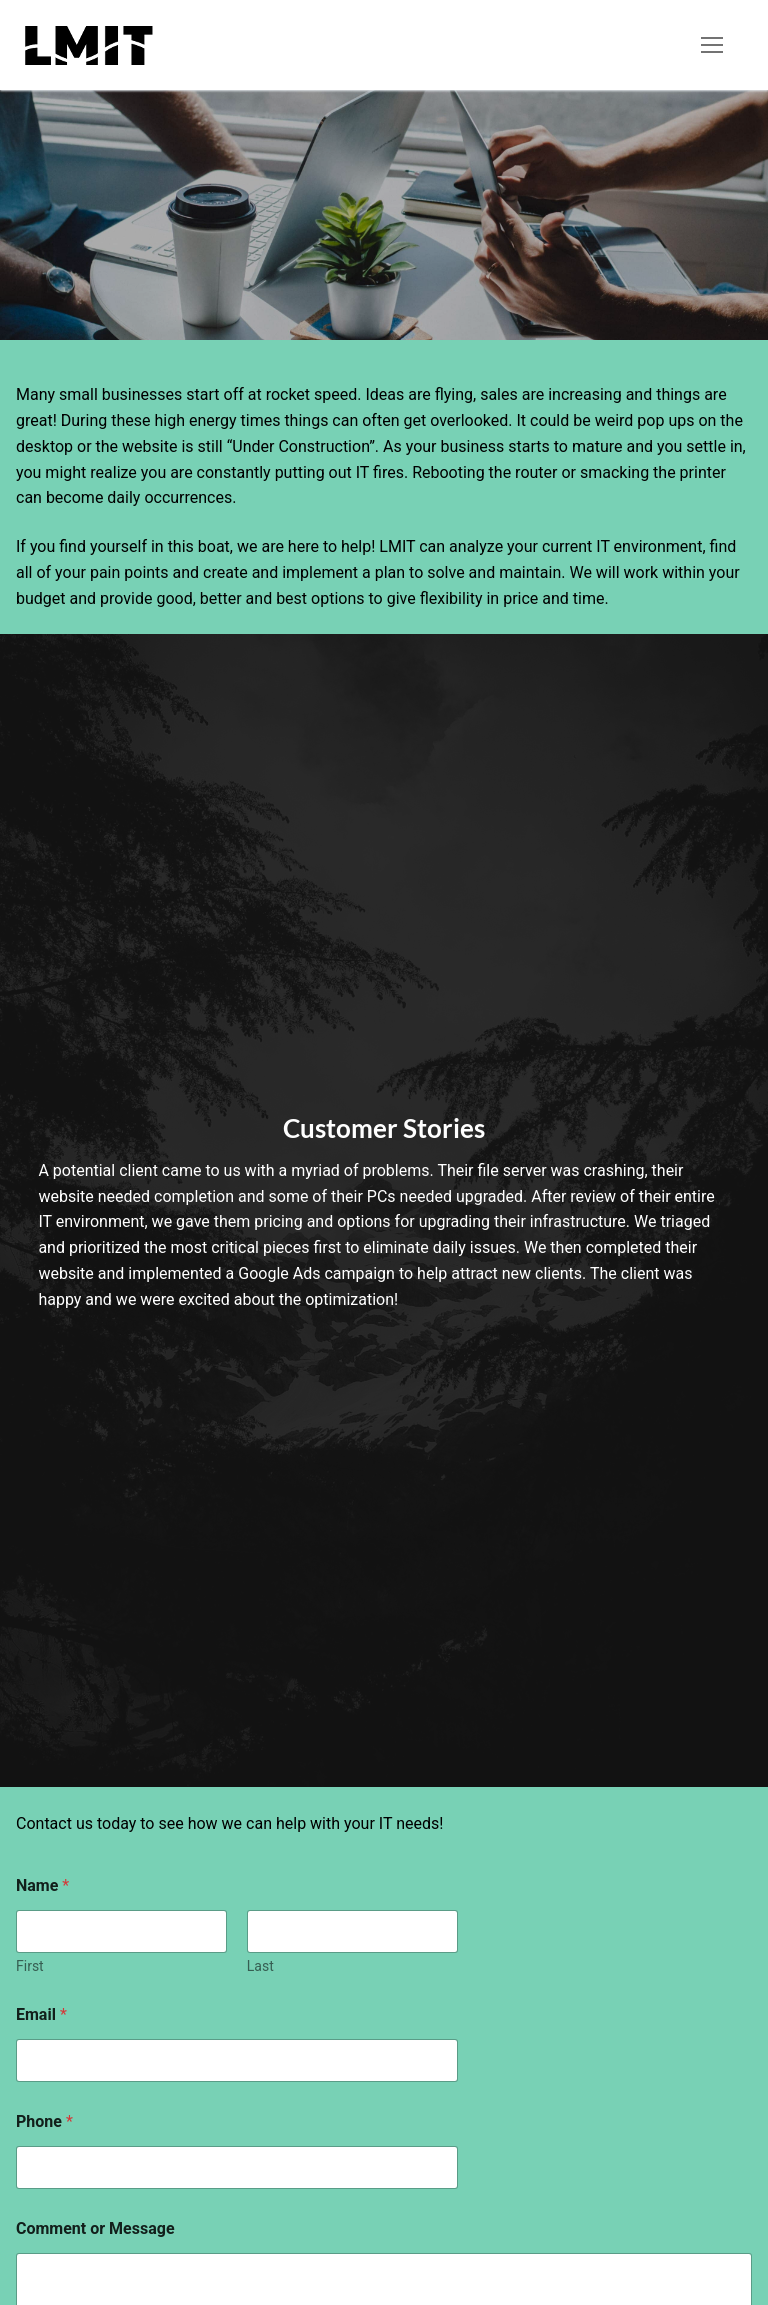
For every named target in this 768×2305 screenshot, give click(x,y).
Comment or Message (95, 2228)
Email (41, 2014)
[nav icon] (712, 45)
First (30, 1966)
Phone (44, 2121)
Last (260, 1966)
